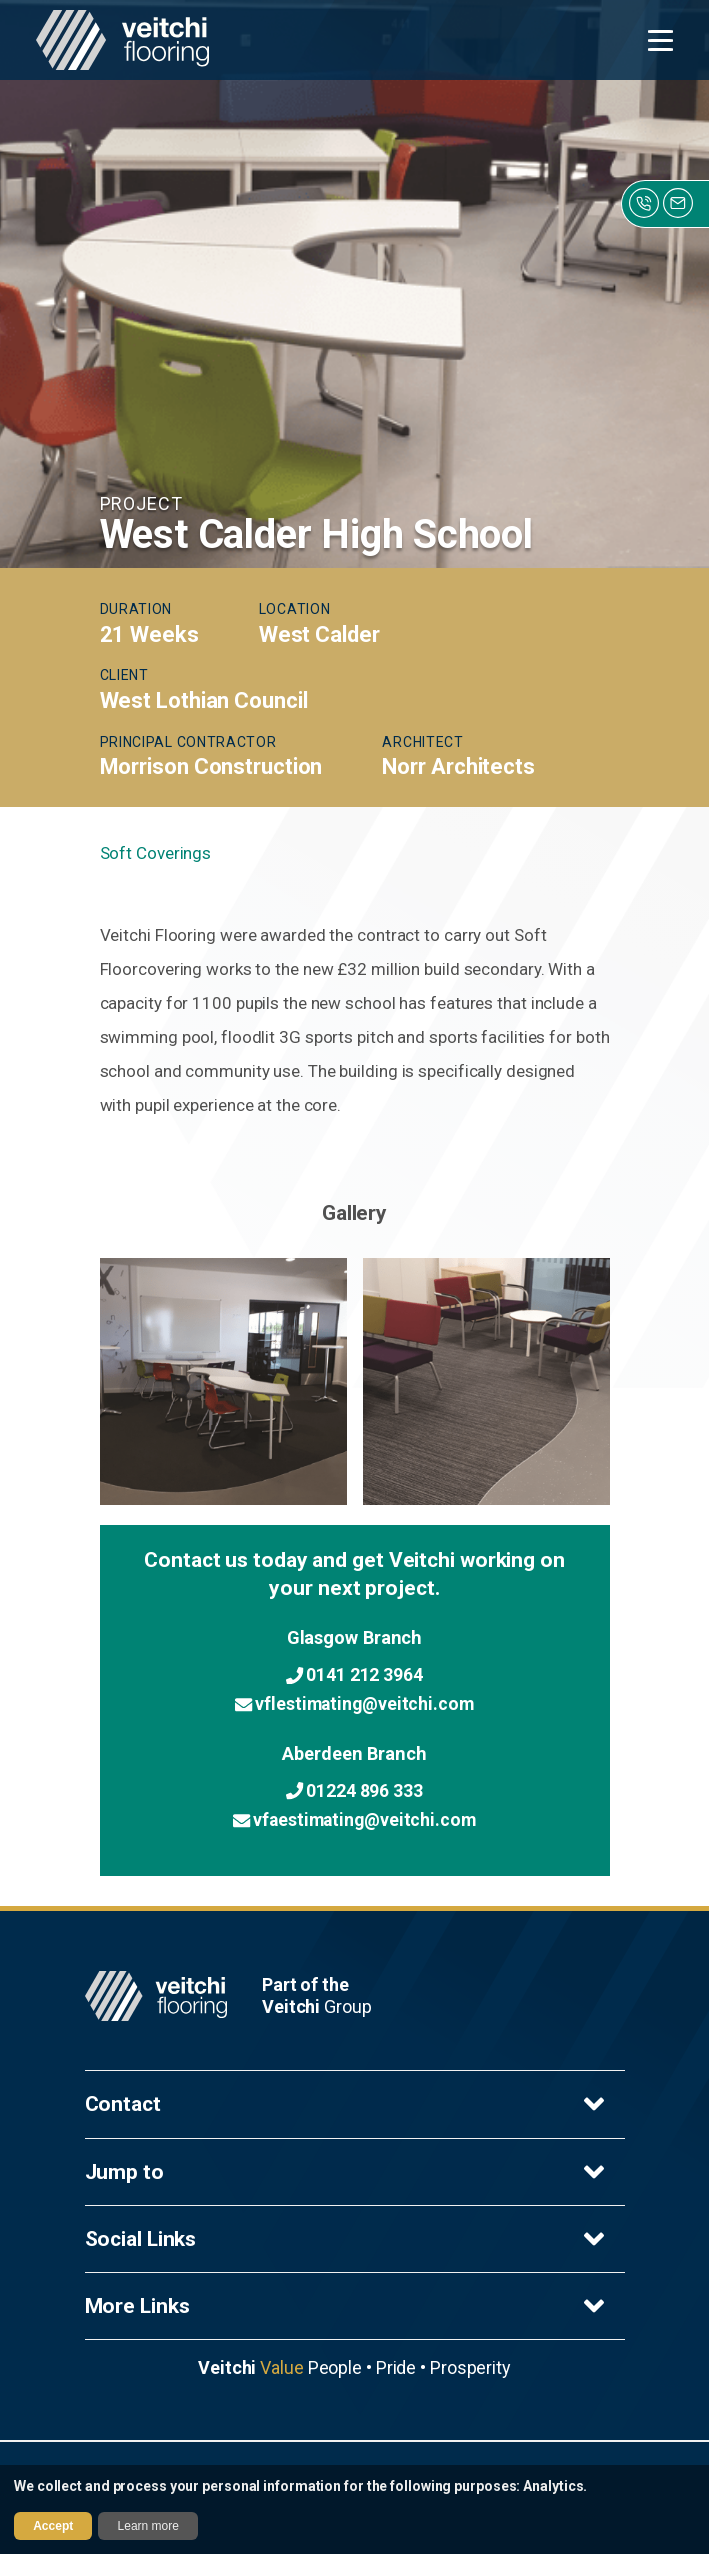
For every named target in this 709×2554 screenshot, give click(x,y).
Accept (53, 2526)
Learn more (148, 2526)
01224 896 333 (354, 1790)
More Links (347, 2306)
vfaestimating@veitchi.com (354, 1820)
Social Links (347, 2239)
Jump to (347, 2172)
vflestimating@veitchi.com (354, 1704)
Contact (347, 2104)
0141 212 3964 (354, 1675)
